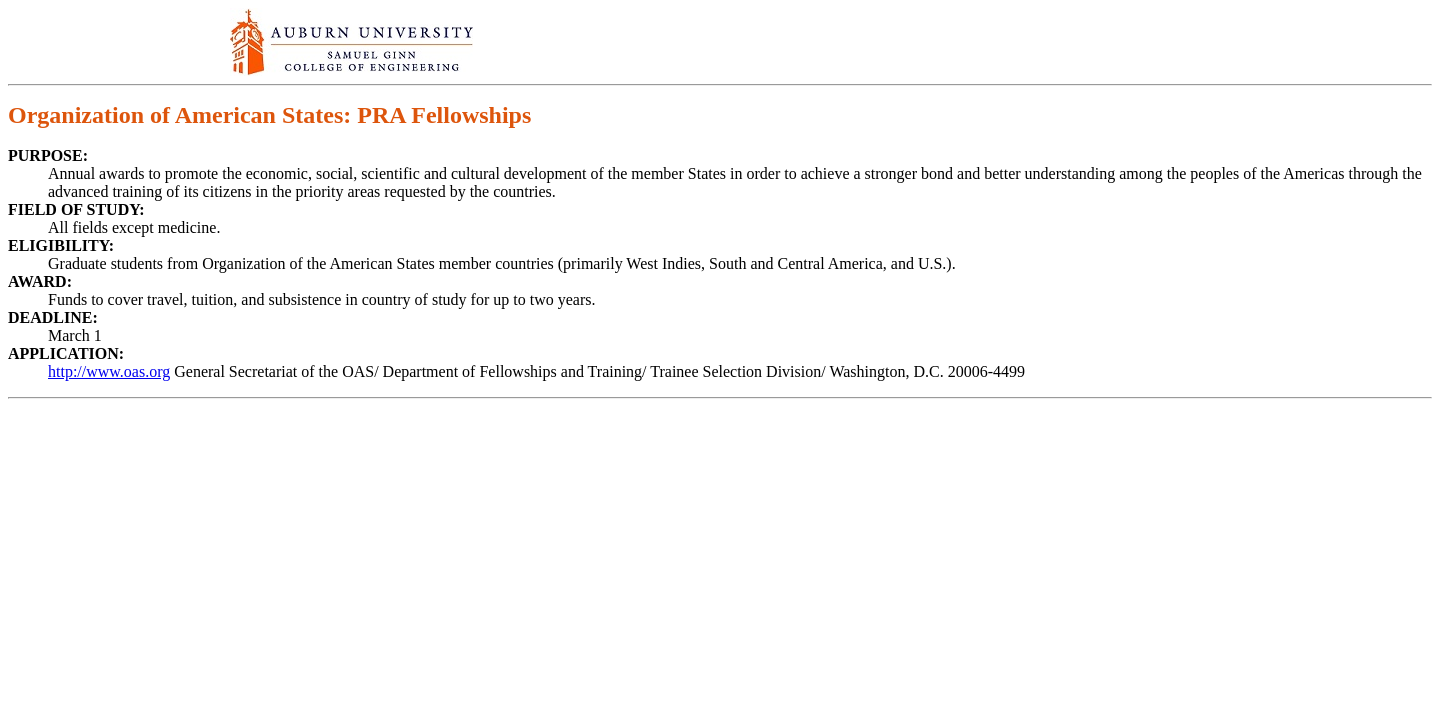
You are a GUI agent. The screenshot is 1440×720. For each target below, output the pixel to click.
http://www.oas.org (109, 371)
